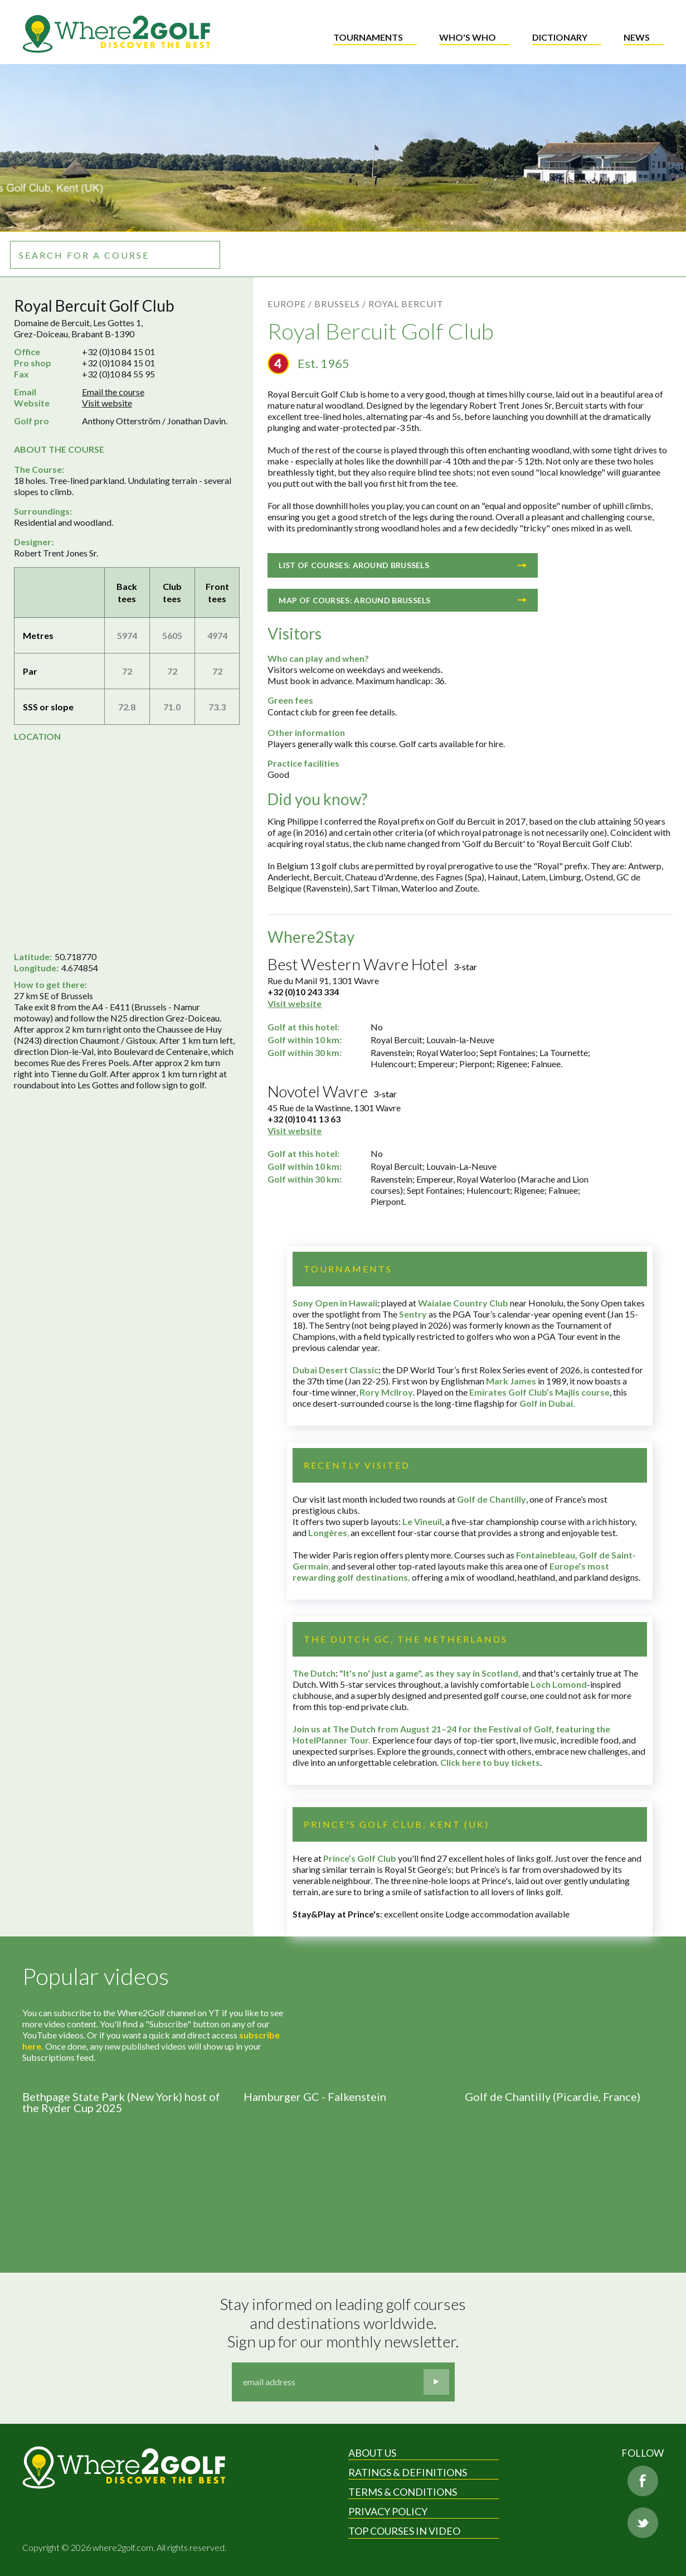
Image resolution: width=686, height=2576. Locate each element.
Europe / (289, 303)
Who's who (467, 37)
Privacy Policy (387, 2511)
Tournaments (368, 37)
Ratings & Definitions (407, 2472)
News (637, 37)
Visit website (107, 403)
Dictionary (559, 37)
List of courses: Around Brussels (403, 565)
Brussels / (340, 303)
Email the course (113, 391)
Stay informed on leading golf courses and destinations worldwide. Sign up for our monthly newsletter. (344, 2323)
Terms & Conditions (402, 2492)
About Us (372, 2453)
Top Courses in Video (404, 2531)
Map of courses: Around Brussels (403, 600)
